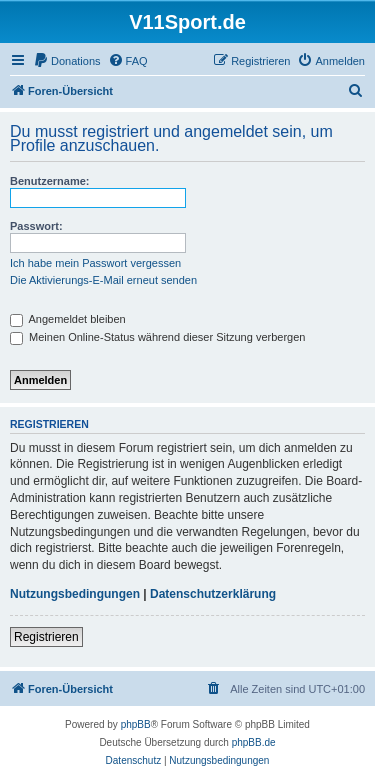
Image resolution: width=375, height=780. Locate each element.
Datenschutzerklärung (213, 594)
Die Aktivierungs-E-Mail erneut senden (103, 280)
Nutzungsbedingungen (75, 594)
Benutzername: (49, 181)
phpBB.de (254, 742)
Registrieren (46, 637)
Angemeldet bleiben (68, 319)
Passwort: (36, 226)
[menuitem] (67, 61)
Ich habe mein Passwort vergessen (95, 263)
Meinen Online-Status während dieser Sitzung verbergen (157, 337)
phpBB (136, 724)
